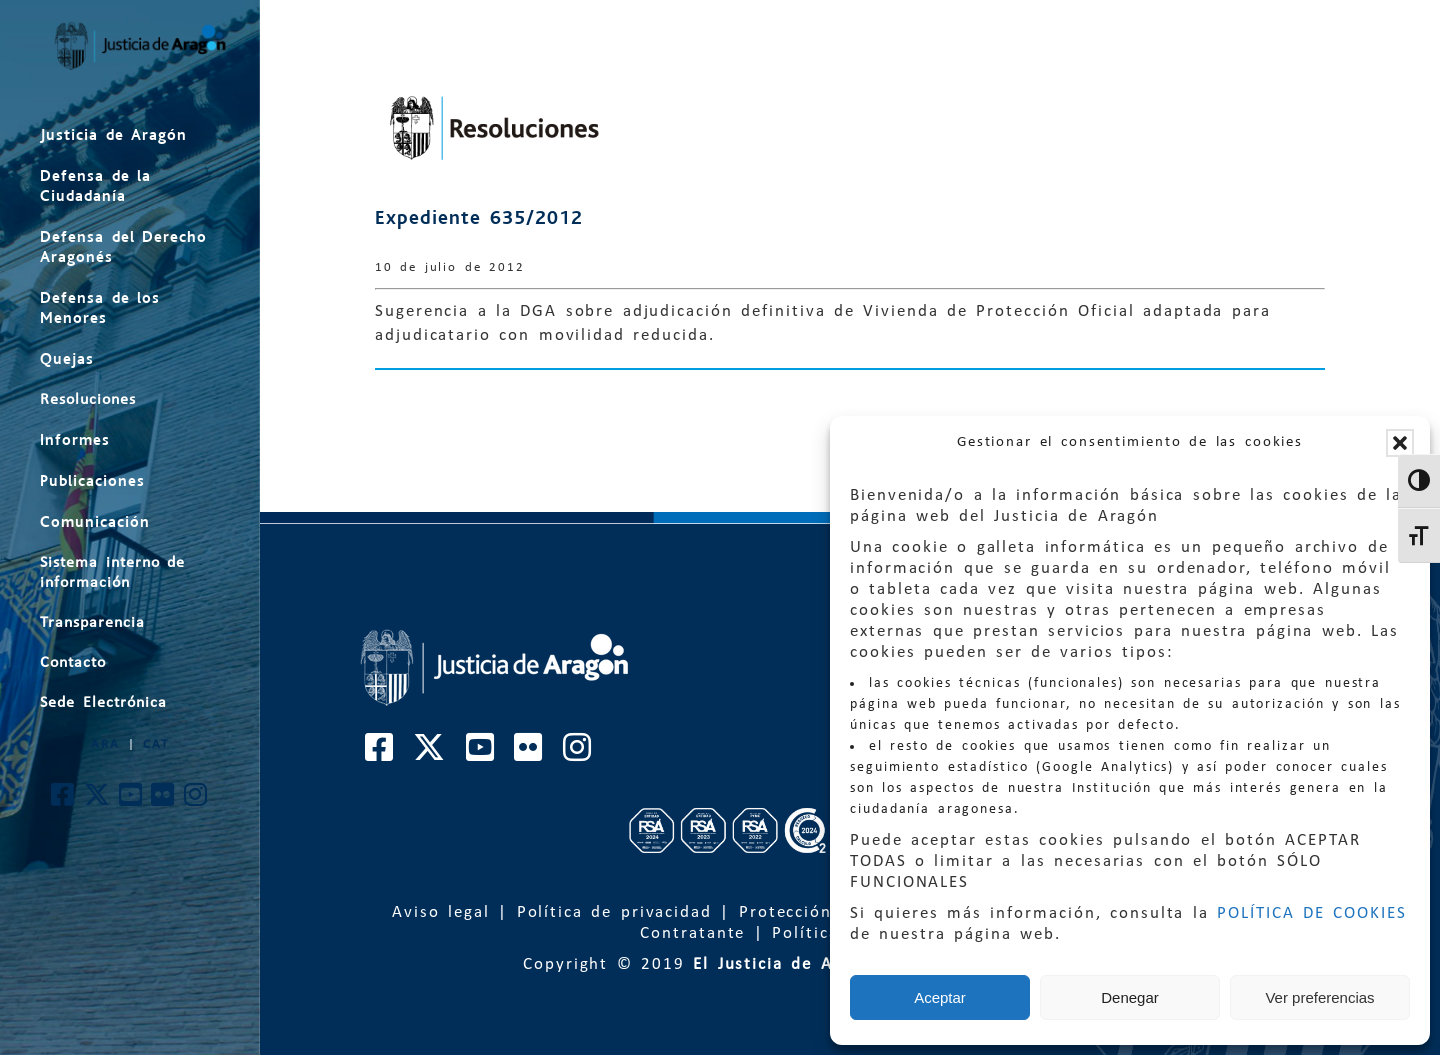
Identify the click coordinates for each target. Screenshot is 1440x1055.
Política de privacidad (614, 912)
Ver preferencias (1319, 997)
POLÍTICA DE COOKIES (1312, 913)
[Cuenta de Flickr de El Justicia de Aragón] (163, 800)
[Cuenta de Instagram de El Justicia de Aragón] (196, 800)
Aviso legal (441, 912)
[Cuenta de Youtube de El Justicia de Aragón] (131, 800)
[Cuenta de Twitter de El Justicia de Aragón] (98, 800)
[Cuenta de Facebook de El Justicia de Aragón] (63, 800)
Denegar (1130, 997)
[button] (1400, 443)
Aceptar (940, 997)
